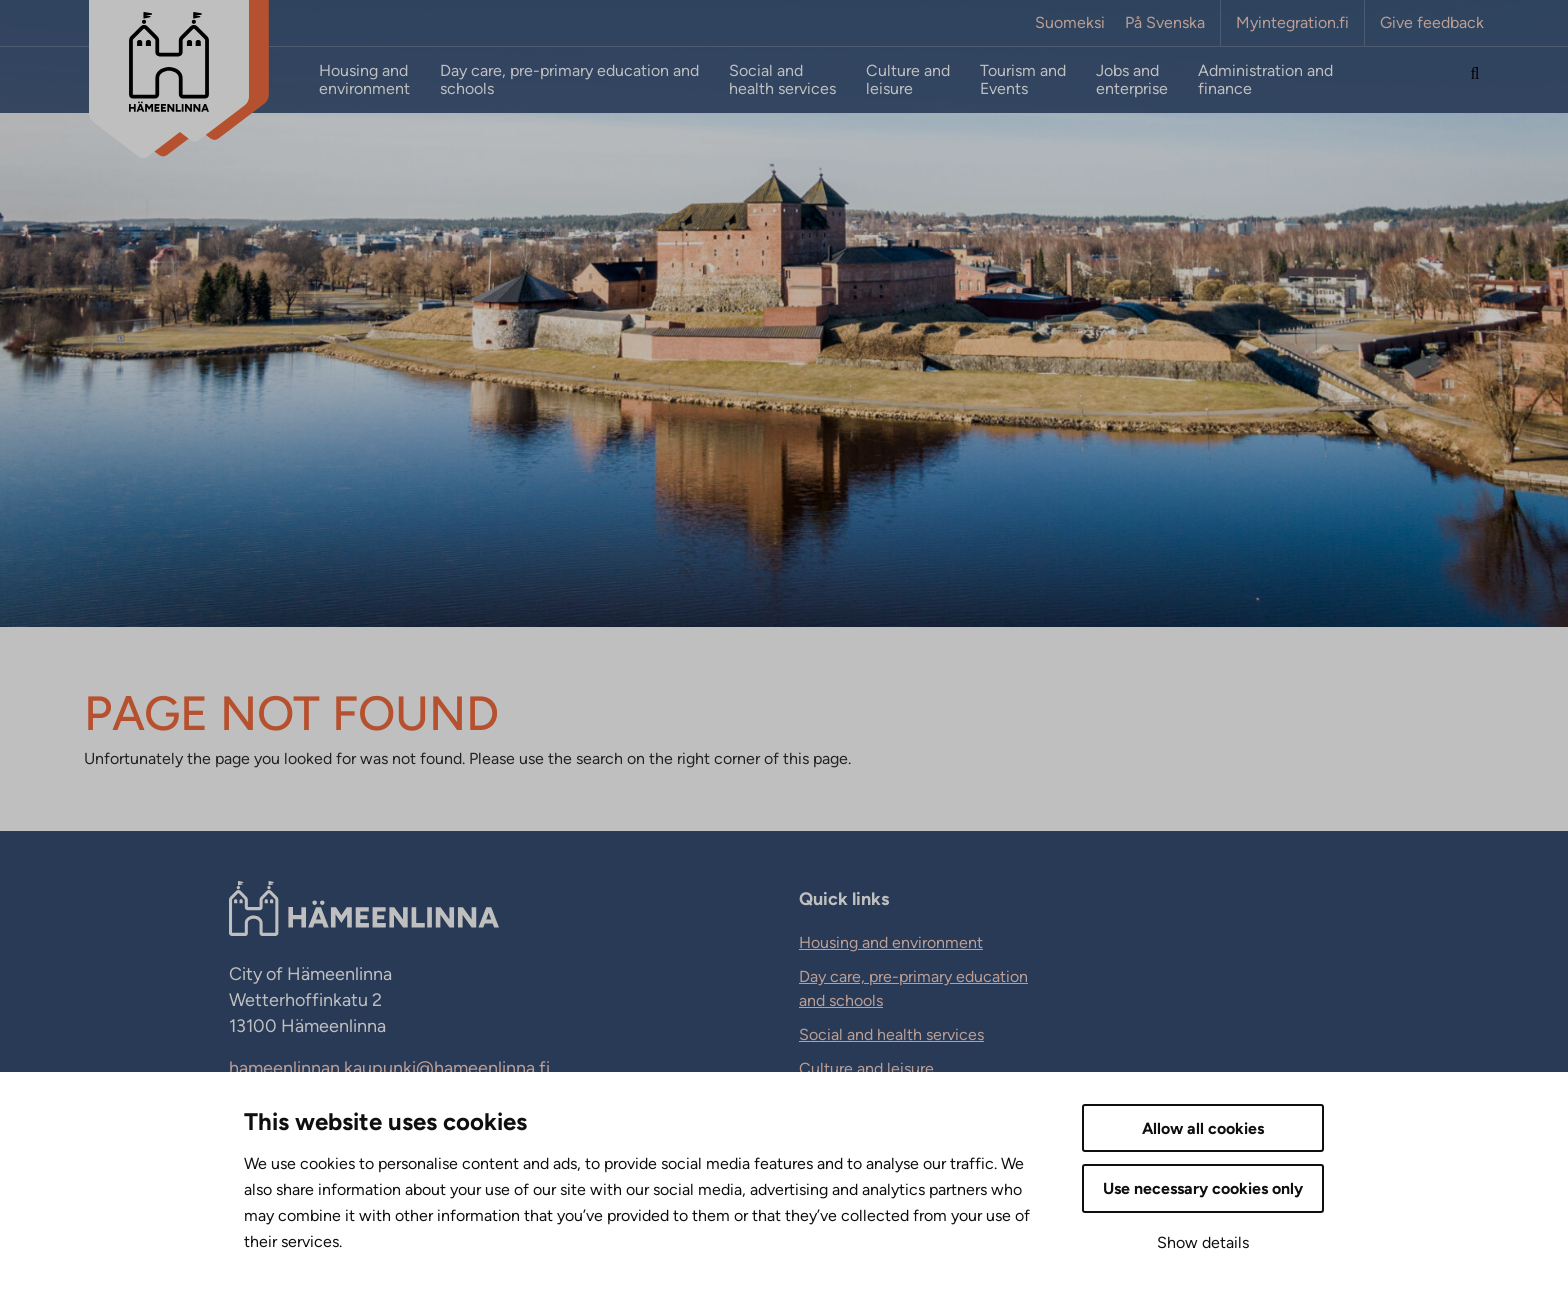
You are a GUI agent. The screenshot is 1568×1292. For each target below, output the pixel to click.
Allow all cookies (1203, 1128)
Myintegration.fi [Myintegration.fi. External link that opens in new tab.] (1292, 23)
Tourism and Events (1023, 80)
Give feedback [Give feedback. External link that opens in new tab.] (1432, 23)
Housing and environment (364, 80)
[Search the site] (1475, 80)
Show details (1203, 1242)
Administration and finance (1265, 80)
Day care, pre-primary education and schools (569, 80)
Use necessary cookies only (1203, 1188)
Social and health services (782, 80)
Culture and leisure (908, 80)
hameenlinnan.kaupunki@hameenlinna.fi (389, 1068)
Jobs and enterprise (1132, 80)
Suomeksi (1070, 23)
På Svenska (1165, 23)
